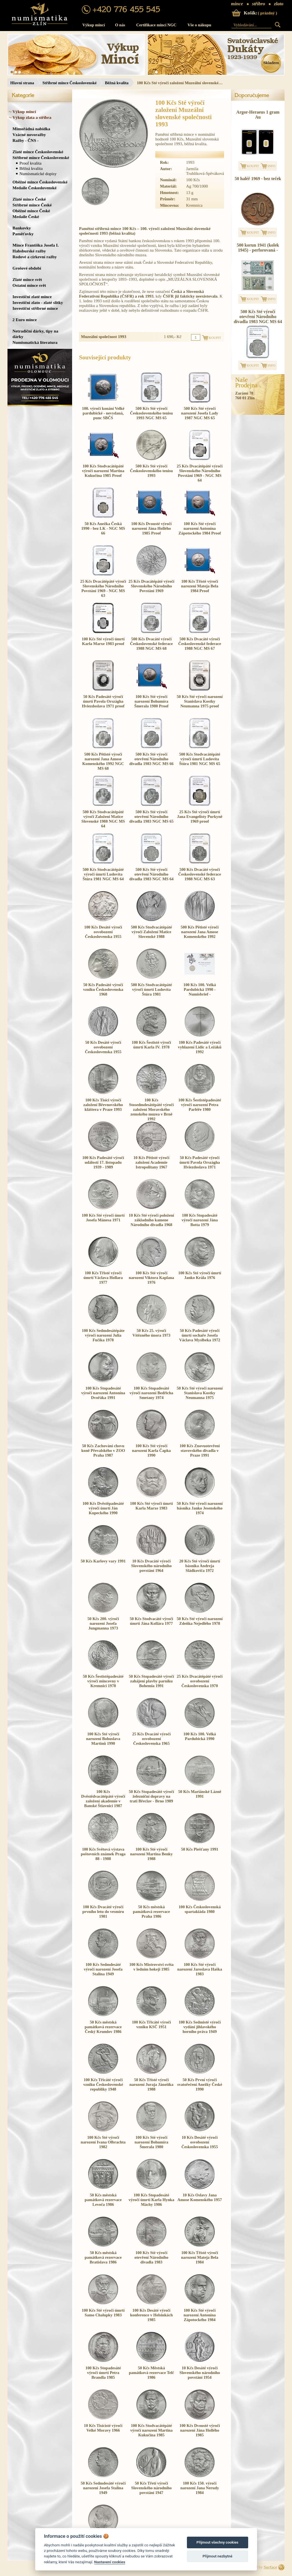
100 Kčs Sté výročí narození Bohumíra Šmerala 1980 (151, 2142)
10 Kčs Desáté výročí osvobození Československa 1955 (199, 2142)
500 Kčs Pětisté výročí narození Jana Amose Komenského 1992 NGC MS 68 (103, 761)
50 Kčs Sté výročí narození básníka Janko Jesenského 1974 (200, 1508)
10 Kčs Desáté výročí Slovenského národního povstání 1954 (199, 2373)
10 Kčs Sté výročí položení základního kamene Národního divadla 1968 (151, 1220)
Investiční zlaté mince (32, 296)
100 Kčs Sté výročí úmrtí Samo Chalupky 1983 (103, 2312)
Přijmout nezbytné (217, 2556)
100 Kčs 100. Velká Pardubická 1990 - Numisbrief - (199, 989)
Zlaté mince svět (27, 279)
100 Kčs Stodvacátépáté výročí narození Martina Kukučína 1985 (151, 2430)
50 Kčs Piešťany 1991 (199, 1849)
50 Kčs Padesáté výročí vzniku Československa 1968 (103, 989)
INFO (271, 166)
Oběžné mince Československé (39, 182)
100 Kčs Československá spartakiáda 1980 (199, 1909)
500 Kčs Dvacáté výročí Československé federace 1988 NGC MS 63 (199, 874)
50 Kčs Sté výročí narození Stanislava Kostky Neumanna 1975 (200, 1393)
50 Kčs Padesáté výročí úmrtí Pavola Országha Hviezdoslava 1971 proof (103, 701)
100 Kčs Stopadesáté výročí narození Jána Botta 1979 (200, 1220)
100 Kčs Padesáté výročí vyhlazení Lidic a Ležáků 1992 (200, 1047)
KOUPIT (253, 166)
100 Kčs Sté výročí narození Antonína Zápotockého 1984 (200, 2315)
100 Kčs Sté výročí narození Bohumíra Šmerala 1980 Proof (151, 701)
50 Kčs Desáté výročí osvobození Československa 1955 (103, 1047)
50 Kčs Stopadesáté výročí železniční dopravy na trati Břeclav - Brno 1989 (151, 1796)
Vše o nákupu (199, 25)
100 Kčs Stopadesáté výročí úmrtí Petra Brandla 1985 (103, 2373)
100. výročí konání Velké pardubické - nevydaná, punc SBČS (103, 413)
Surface (270, 2567)
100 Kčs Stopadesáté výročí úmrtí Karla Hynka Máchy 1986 (151, 2200)
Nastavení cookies (109, 2562)
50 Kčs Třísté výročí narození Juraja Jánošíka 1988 (152, 2084)
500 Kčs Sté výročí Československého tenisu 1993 (151, 471)
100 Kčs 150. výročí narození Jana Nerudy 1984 (200, 2488)
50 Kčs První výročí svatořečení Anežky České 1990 (199, 2084)
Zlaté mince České (29, 199)
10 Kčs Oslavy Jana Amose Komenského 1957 (199, 2197)
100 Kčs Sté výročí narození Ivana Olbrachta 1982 (103, 2142)
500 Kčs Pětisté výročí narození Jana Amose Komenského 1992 (200, 932)
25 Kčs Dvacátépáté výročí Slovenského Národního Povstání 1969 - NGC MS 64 (199, 473)
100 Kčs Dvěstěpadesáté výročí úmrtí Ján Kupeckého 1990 (103, 1508)
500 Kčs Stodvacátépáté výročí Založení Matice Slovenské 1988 (151, 932)
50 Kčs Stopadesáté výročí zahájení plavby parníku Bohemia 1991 (151, 1681)
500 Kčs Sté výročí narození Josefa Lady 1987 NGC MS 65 (199, 413)
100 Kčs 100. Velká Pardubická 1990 (199, 1736)
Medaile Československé (34, 187)
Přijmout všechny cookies (217, 2542)
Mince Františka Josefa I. (35, 245)
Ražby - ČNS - (25, 140)
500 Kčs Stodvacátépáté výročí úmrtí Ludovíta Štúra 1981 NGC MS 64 (103, 874)
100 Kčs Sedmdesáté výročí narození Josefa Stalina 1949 (103, 1969)
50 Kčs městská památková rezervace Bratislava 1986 (103, 2257)
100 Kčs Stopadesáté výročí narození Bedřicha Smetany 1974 (151, 1393)
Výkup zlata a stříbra (31, 117)
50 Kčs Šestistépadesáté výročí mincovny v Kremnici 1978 (103, 1681)
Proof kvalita (30, 163)
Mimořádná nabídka (31, 128)
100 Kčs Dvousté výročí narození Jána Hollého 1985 (199, 2430)
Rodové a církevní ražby (34, 256)
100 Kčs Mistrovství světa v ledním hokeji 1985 (151, 1966)
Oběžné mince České (31, 210)
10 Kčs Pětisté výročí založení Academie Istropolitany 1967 (151, 1162)
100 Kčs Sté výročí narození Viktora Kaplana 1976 (151, 1278)
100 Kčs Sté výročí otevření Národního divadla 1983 (151, 2257)
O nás (120, 25)
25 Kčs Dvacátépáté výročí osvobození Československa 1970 (199, 1681)
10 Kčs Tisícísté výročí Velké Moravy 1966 (103, 2427)
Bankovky (21, 228)
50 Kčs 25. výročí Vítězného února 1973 (152, 1332)
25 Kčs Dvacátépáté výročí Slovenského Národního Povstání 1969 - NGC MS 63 (103, 588)
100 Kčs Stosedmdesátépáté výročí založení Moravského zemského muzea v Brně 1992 (151, 1109)
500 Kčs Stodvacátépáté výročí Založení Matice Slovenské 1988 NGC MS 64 (103, 819)
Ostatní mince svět (29, 285)
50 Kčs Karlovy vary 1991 (103, 1561)
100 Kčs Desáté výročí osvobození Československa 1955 (103, 932)
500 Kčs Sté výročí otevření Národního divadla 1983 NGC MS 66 (151, 759)
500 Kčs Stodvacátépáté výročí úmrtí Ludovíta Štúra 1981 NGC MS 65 (199, 759)
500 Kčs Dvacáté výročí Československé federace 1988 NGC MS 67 (199, 644)
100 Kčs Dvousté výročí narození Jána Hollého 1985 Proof (151, 528)
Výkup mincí (93, 25)
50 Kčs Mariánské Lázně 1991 (199, 1794)
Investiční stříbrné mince (35, 308)
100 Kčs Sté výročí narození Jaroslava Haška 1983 (199, 1969)
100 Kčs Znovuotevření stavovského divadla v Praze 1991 (200, 1450)
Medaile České (25, 216)
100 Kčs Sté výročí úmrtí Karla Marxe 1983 (151, 1505)
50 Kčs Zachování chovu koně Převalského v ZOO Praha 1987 (103, 1450)
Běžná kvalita (116, 83)
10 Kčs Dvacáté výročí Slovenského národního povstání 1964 (151, 1566)
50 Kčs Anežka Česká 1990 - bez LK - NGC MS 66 (103, 528)
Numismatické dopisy (38, 173)
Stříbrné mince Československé (69, 83)
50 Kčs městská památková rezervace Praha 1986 (151, 1911)
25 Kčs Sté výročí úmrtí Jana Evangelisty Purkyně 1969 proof (199, 816)
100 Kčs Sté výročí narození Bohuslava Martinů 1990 (103, 1739)
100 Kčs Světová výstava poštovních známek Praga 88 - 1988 (103, 1854)
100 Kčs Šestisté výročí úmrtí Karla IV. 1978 (151, 1044)
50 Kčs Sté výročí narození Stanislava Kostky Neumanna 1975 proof (200, 701)
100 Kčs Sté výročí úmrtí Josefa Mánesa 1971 (103, 1217)
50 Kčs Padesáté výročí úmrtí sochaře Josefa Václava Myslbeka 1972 (199, 1335)
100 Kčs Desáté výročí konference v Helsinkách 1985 (151, 2315)
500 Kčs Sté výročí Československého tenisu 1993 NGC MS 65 (151, 413)
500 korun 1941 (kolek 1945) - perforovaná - (258, 247)
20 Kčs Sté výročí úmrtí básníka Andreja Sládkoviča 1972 (199, 1566)
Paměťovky (23, 233)
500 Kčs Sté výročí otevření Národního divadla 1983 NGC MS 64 (151, 874)
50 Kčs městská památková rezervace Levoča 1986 (103, 2200)
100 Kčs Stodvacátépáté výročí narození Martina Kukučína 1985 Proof (103, 471)
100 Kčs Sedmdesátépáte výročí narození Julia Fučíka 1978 (103, 1335)
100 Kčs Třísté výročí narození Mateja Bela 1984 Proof (199, 586)
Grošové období (26, 268)
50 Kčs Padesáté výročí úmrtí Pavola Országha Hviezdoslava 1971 (199, 1162)
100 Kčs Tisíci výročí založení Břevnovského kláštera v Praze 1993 (103, 1105)
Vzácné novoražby (29, 134)
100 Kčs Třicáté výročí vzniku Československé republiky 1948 (103, 2084)
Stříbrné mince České (32, 205)
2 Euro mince (24, 319)
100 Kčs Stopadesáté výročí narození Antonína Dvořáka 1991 (103, 1393)
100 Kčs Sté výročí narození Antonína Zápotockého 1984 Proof (200, 528)
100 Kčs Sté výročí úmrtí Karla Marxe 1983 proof (103, 641)
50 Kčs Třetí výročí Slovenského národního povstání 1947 (151, 2488)
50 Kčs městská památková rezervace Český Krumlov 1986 (103, 2027)
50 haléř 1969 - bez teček (258, 178)
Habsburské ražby (29, 251)
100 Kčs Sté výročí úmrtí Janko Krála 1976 (199, 1275)
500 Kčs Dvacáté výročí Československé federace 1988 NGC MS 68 (151, 644)
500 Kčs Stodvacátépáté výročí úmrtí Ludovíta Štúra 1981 (151, 989)
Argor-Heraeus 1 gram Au (258, 114)
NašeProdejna (246, 382)
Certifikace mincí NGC (156, 25)
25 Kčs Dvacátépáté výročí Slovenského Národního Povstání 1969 (151, 586)
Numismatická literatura (34, 342)
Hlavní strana (22, 83)
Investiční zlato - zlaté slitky (37, 302)
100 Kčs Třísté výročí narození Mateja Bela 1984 (199, 2257)
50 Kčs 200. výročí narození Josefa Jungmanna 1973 (103, 1623)
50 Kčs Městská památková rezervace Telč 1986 (151, 2373)
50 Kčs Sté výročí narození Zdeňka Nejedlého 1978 (200, 1621)
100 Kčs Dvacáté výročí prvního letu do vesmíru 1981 (103, 1911)
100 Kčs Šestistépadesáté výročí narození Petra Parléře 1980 (199, 1105)
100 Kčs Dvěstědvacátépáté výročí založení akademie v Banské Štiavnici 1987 (103, 1798)
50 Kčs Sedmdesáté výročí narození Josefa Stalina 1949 (103, 2488)
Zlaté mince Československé (37, 151)
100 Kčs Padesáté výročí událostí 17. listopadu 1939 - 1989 (103, 1162)
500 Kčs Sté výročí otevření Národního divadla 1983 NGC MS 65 (151, 816)
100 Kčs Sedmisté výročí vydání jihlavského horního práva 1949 (200, 2027)
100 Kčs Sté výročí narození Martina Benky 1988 (151, 1854)
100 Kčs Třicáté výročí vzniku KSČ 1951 (151, 2024)
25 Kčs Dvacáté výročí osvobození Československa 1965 (151, 1739)
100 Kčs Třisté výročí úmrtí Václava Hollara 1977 (103, 1278)
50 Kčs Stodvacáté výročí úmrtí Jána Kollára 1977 (151, 1621)
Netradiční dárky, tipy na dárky (35, 334)
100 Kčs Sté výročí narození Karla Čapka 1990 (151, 1450)
